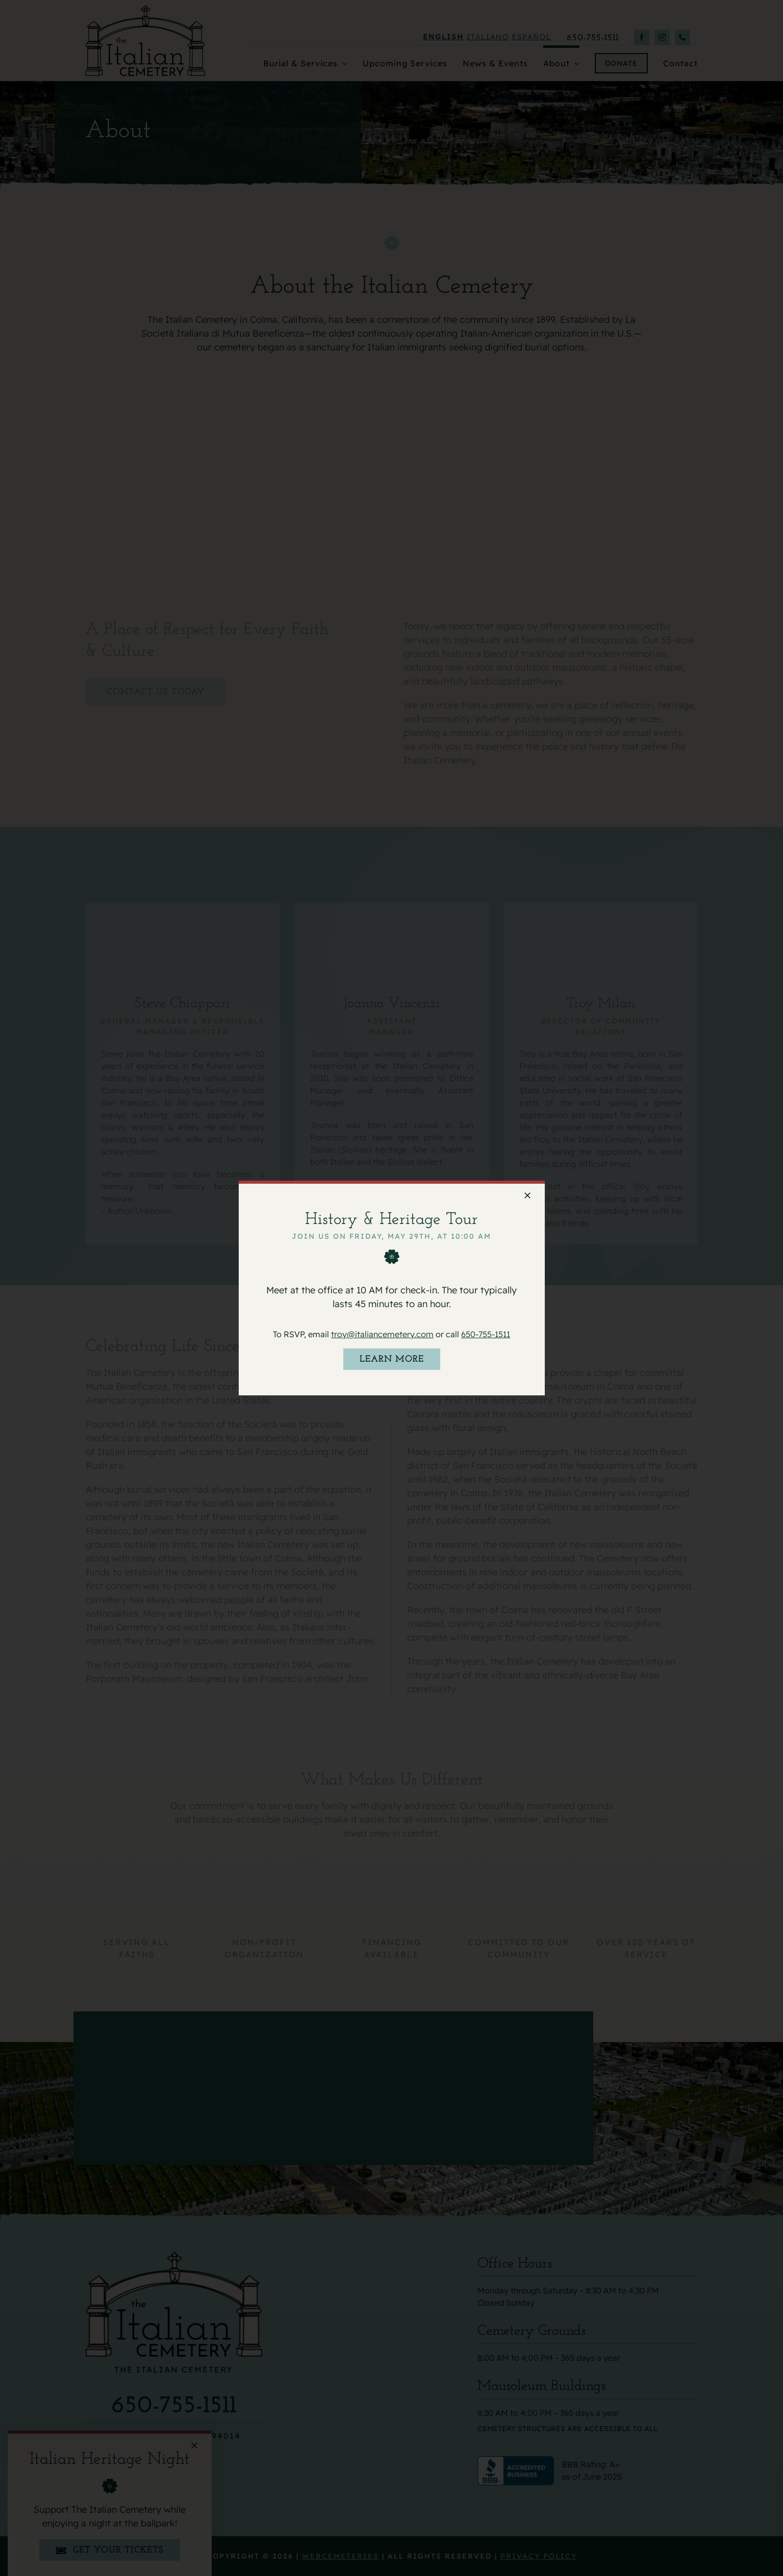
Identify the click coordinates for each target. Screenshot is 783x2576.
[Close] (527, 1195)
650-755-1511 (485, 1334)
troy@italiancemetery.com (382, 1334)
